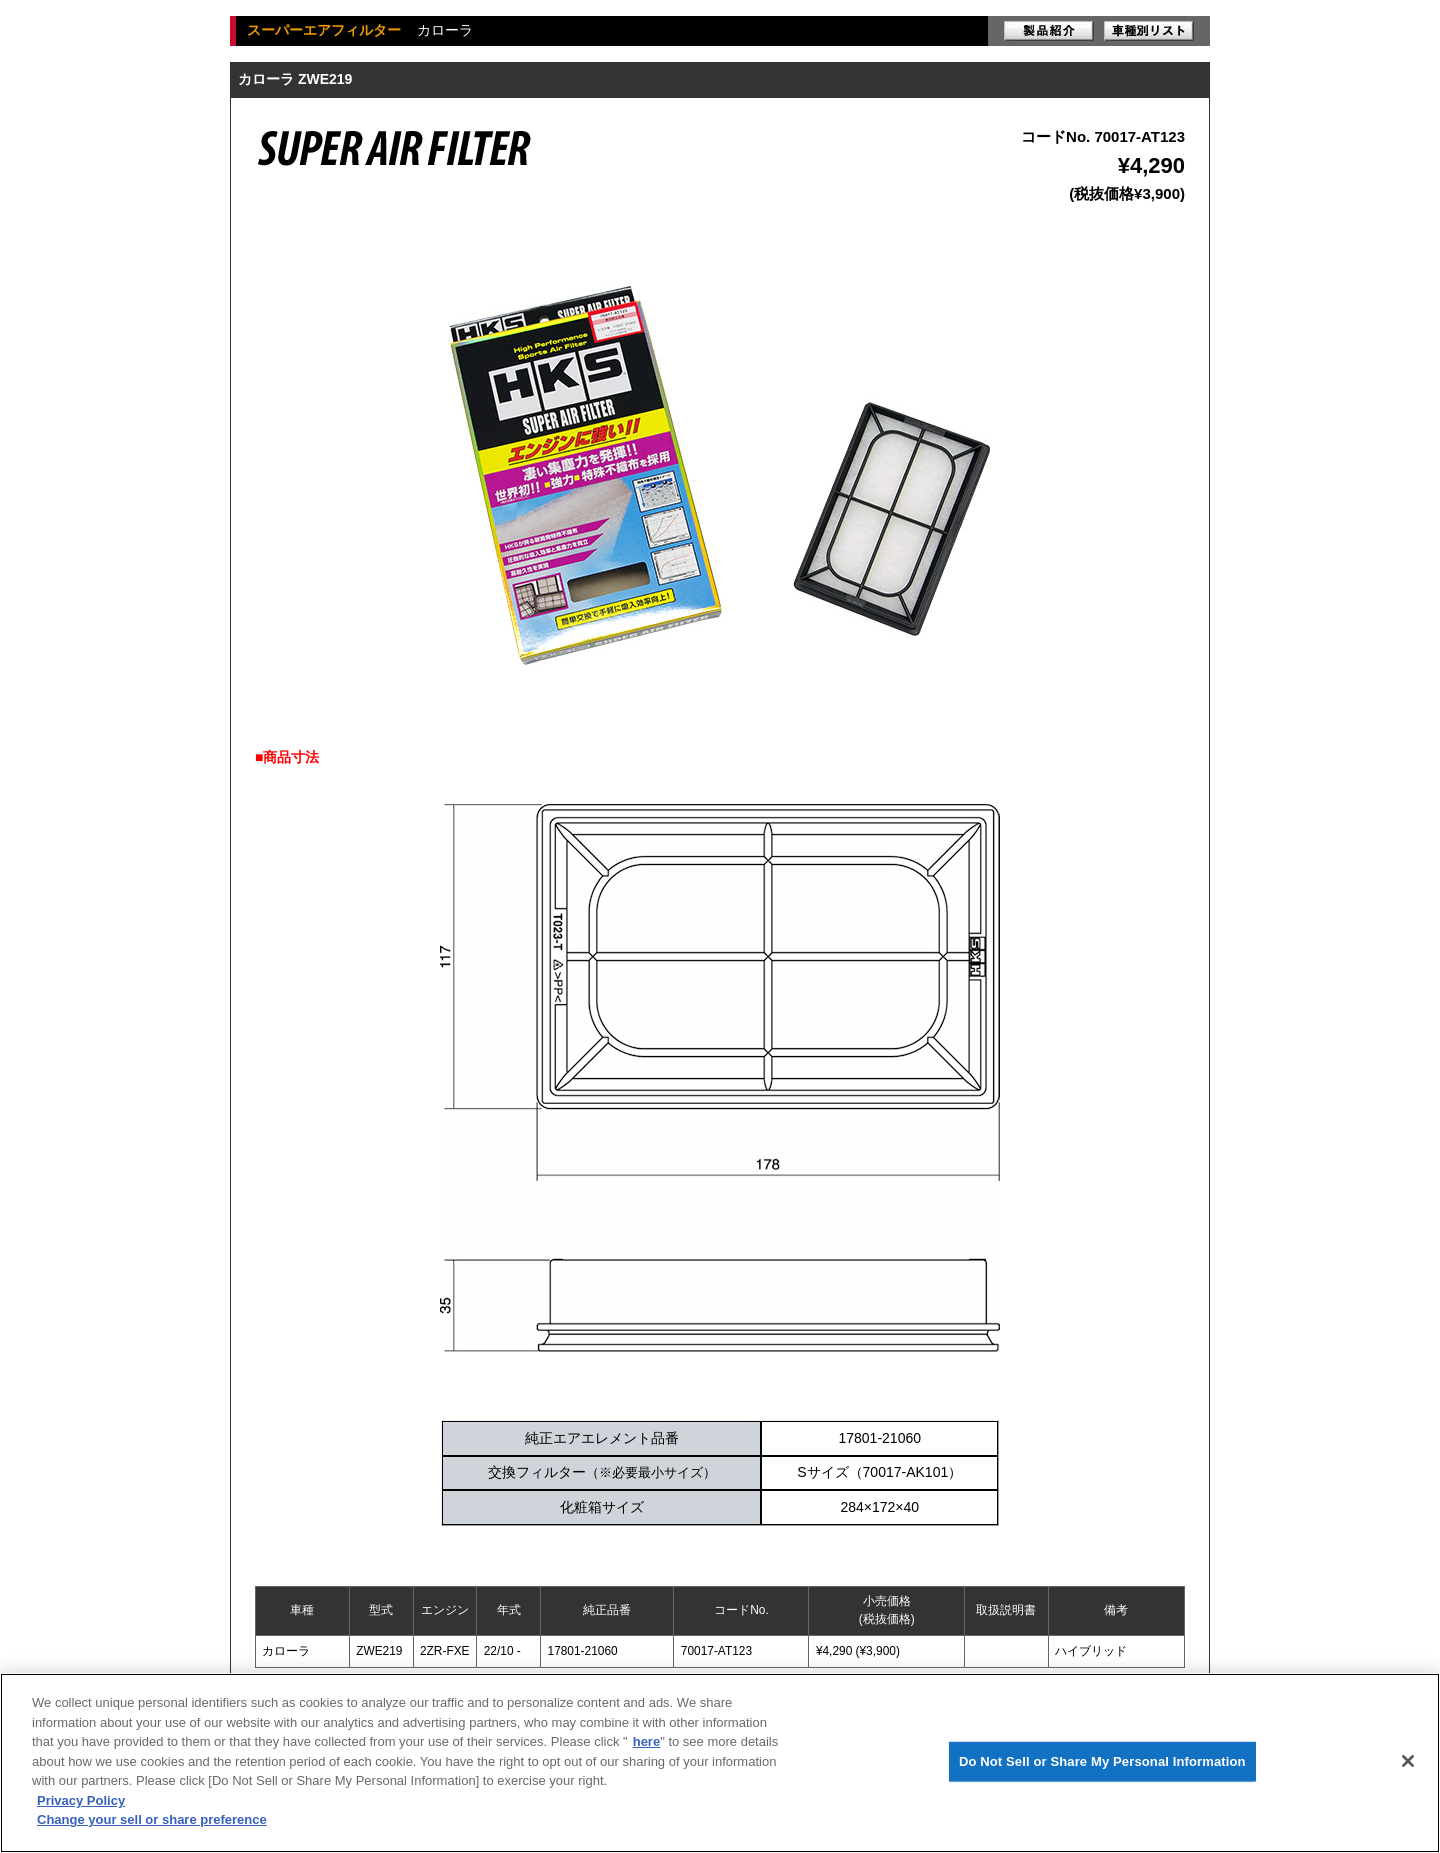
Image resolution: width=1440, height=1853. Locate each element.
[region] (720, 1763)
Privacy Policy (81, 1800)
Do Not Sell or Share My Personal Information (1102, 1761)
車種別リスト (1149, 31)
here (646, 1741)
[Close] (1408, 1761)
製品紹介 (1049, 31)
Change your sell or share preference (152, 1819)
